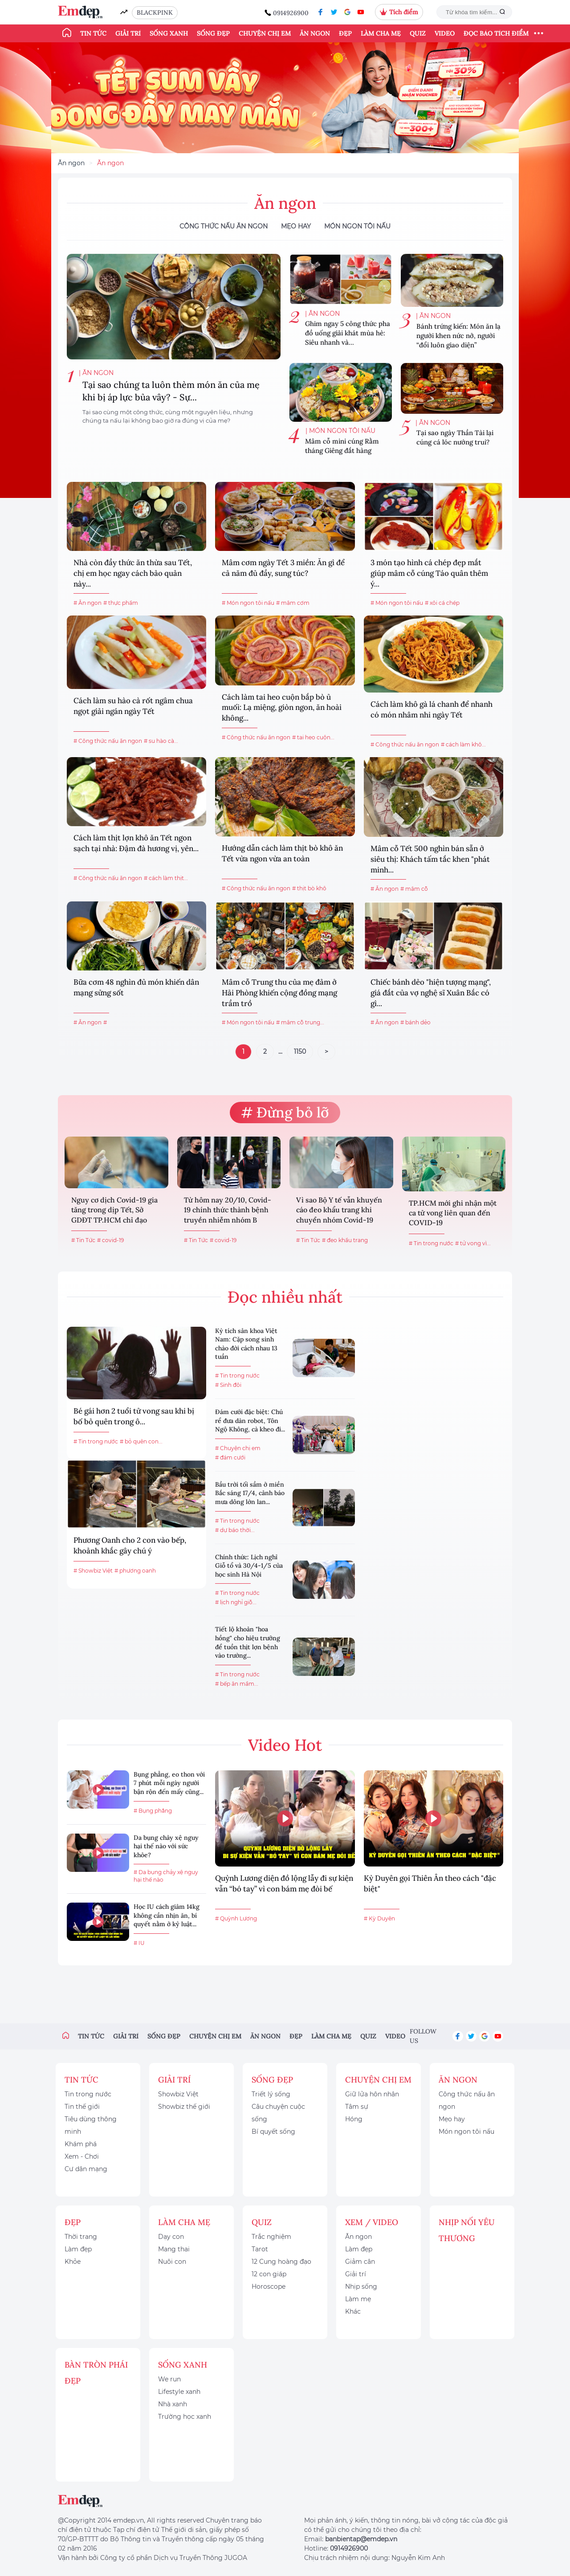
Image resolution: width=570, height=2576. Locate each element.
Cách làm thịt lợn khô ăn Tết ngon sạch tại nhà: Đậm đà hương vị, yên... (136, 843)
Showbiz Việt (178, 2094)
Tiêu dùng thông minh (91, 2125)
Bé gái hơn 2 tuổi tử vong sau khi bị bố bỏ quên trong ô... (133, 1416)
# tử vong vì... (473, 1243)
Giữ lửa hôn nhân (372, 2094)
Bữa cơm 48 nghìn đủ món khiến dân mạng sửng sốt (136, 987)
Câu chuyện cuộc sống (278, 2113)
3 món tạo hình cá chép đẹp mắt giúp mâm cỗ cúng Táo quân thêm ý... (429, 573)
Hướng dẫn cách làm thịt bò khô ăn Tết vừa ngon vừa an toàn (282, 853)
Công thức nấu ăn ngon (223, 226)
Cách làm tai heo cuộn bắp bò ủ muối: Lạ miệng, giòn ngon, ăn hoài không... (282, 707)
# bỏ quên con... (141, 1441)
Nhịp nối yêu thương (467, 2230)
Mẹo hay (296, 226)
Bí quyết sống (273, 2132)
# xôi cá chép (442, 602)
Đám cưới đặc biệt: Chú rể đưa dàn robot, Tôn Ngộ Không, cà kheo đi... (250, 1420)
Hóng (353, 2119)
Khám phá (81, 2144)
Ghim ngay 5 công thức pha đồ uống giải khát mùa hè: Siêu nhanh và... (347, 332)
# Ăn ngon (87, 602)
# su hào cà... (161, 741)
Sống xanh (169, 33)
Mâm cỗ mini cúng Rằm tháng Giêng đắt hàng (342, 446)
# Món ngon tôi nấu (248, 602)
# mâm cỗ (414, 888)
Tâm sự (356, 2107)
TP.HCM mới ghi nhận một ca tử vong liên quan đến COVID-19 (453, 1212)
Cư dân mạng (86, 2169)
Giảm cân (360, 2262)
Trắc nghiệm (271, 2237)
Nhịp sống (361, 2287)
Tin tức (93, 33)
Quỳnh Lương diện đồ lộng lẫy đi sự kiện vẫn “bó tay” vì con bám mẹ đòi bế (284, 1883)
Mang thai (174, 2249)
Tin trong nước (88, 2094)
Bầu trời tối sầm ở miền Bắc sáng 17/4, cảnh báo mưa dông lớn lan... (250, 1493)
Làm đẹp (78, 2249)
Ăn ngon (315, 33)
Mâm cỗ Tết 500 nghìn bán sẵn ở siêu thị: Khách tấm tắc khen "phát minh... (430, 859)
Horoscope (268, 2287)
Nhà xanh (172, 2404)
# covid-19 (110, 1240)
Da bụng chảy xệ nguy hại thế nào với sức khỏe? (166, 1846)
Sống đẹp (213, 33)
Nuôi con (172, 2262)
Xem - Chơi (82, 2156)
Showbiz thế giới (184, 2107)
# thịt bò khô (309, 888)
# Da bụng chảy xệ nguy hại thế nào (166, 1876)
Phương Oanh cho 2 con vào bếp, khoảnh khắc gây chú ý (129, 1545)
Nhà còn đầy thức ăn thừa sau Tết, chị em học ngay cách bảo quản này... (132, 573)
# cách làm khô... (463, 744)
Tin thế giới (82, 2107)
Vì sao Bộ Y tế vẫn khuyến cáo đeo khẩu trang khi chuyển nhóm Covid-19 (339, 1209)
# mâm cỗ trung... (300, 1022)
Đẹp (345, 33)
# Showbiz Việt (93, 1570)
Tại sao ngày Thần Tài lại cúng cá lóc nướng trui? (454, 437)
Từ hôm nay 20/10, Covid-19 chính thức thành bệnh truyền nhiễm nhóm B (227, 1209)
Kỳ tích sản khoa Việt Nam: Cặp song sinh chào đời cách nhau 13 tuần (246, 1344)
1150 (300, 1052)
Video (445, 33)
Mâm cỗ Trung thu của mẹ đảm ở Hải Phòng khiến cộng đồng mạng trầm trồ (279, 992)
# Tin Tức (83, 1240)
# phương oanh (135, 1570)
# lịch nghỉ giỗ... (235, 1602)
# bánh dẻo (415, 1022)
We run (169, 2379)
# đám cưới (230, 1457)
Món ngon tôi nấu (357, 226)
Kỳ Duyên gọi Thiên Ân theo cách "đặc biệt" (430, 1883)
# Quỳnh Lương (236, 1918)
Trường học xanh (184, 2417)
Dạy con (171, 2237)
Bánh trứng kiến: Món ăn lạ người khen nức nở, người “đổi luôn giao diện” (458, 335)
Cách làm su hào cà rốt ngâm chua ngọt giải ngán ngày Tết (133, 706)
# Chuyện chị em (238, 1448)
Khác (353, 2311)
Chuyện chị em (265, 33)
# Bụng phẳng (153, 1810)
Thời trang (81, 2237)
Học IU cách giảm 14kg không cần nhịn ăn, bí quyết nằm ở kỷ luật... (167, 1915)
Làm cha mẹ (381, 33)
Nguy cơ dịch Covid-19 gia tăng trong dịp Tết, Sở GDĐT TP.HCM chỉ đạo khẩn (114, 1210)
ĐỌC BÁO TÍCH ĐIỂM (496, 33)
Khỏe (73, 2262)
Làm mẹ (358, 2299)
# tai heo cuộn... (313, 737)
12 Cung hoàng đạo (281, 2262)
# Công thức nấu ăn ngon (107, 741)
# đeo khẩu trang (345, 1240)
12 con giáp (269, 2274)
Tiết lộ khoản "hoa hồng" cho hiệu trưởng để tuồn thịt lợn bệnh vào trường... (247, 1642)
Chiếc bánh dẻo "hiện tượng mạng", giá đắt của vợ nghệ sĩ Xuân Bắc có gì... (430, 992)
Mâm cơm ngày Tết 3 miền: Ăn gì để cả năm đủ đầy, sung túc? (283, 568)
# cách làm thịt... (166, 878)
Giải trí (128, 33)
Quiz (418, 33)
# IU (139, 1943)
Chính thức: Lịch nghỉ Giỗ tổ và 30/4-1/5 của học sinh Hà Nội (249, 1565)
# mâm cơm (292, 602)
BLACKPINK (155, 12)
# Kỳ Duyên (379, 1918)
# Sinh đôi (228, 1385)
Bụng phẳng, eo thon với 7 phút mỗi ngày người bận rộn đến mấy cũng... (169, 1783)
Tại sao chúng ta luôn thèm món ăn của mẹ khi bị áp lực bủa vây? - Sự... (171, 391)
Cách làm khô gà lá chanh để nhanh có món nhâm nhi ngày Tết (431, 709)
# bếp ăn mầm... (236, 1683)
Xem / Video (371, 2222)
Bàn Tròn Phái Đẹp (96, 2373)
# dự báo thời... (235, 1530)
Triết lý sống (271, 2094)
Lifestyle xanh (179, 2392)
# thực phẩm (120, 602)
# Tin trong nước (431, 1243)
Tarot (260, 2249)
